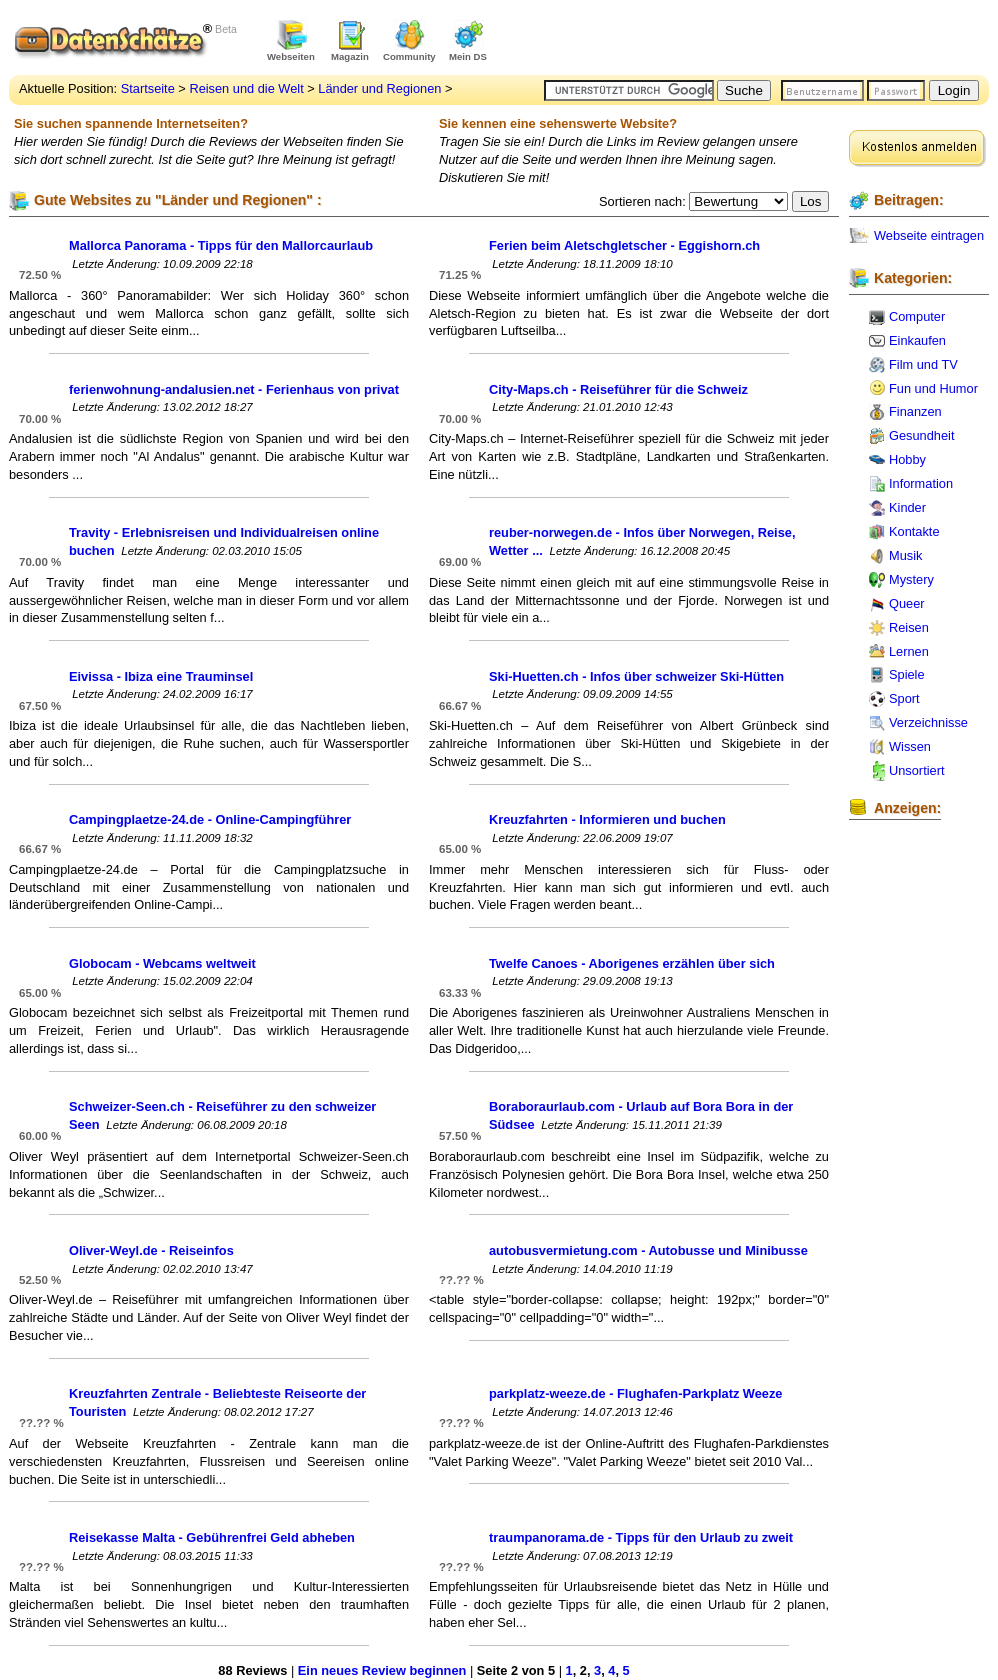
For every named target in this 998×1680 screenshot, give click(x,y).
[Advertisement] (755, 40)
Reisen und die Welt (246, 88)
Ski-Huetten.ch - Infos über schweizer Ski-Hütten (636, 676)
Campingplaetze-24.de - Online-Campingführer (210, 819)
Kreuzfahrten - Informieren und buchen (607, 819)
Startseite (148, 88)
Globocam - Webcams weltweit (162, 963)
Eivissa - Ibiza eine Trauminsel (161, 676)
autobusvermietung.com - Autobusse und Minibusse (648, 1250)
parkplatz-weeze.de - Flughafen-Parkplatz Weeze (635, 1393)
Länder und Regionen (379, 88)
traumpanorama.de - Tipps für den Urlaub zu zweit (641, 1537)
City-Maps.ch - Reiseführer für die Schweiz (618, 389)
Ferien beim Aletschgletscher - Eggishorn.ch (624, 245)
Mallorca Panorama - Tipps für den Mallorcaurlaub (221, 245)
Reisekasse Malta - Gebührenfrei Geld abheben (212, 1537)
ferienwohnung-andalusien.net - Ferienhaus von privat (234, 389)
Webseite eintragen (929, 235)
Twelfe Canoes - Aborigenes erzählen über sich (632, 963)
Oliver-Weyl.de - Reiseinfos (151, 1250)
